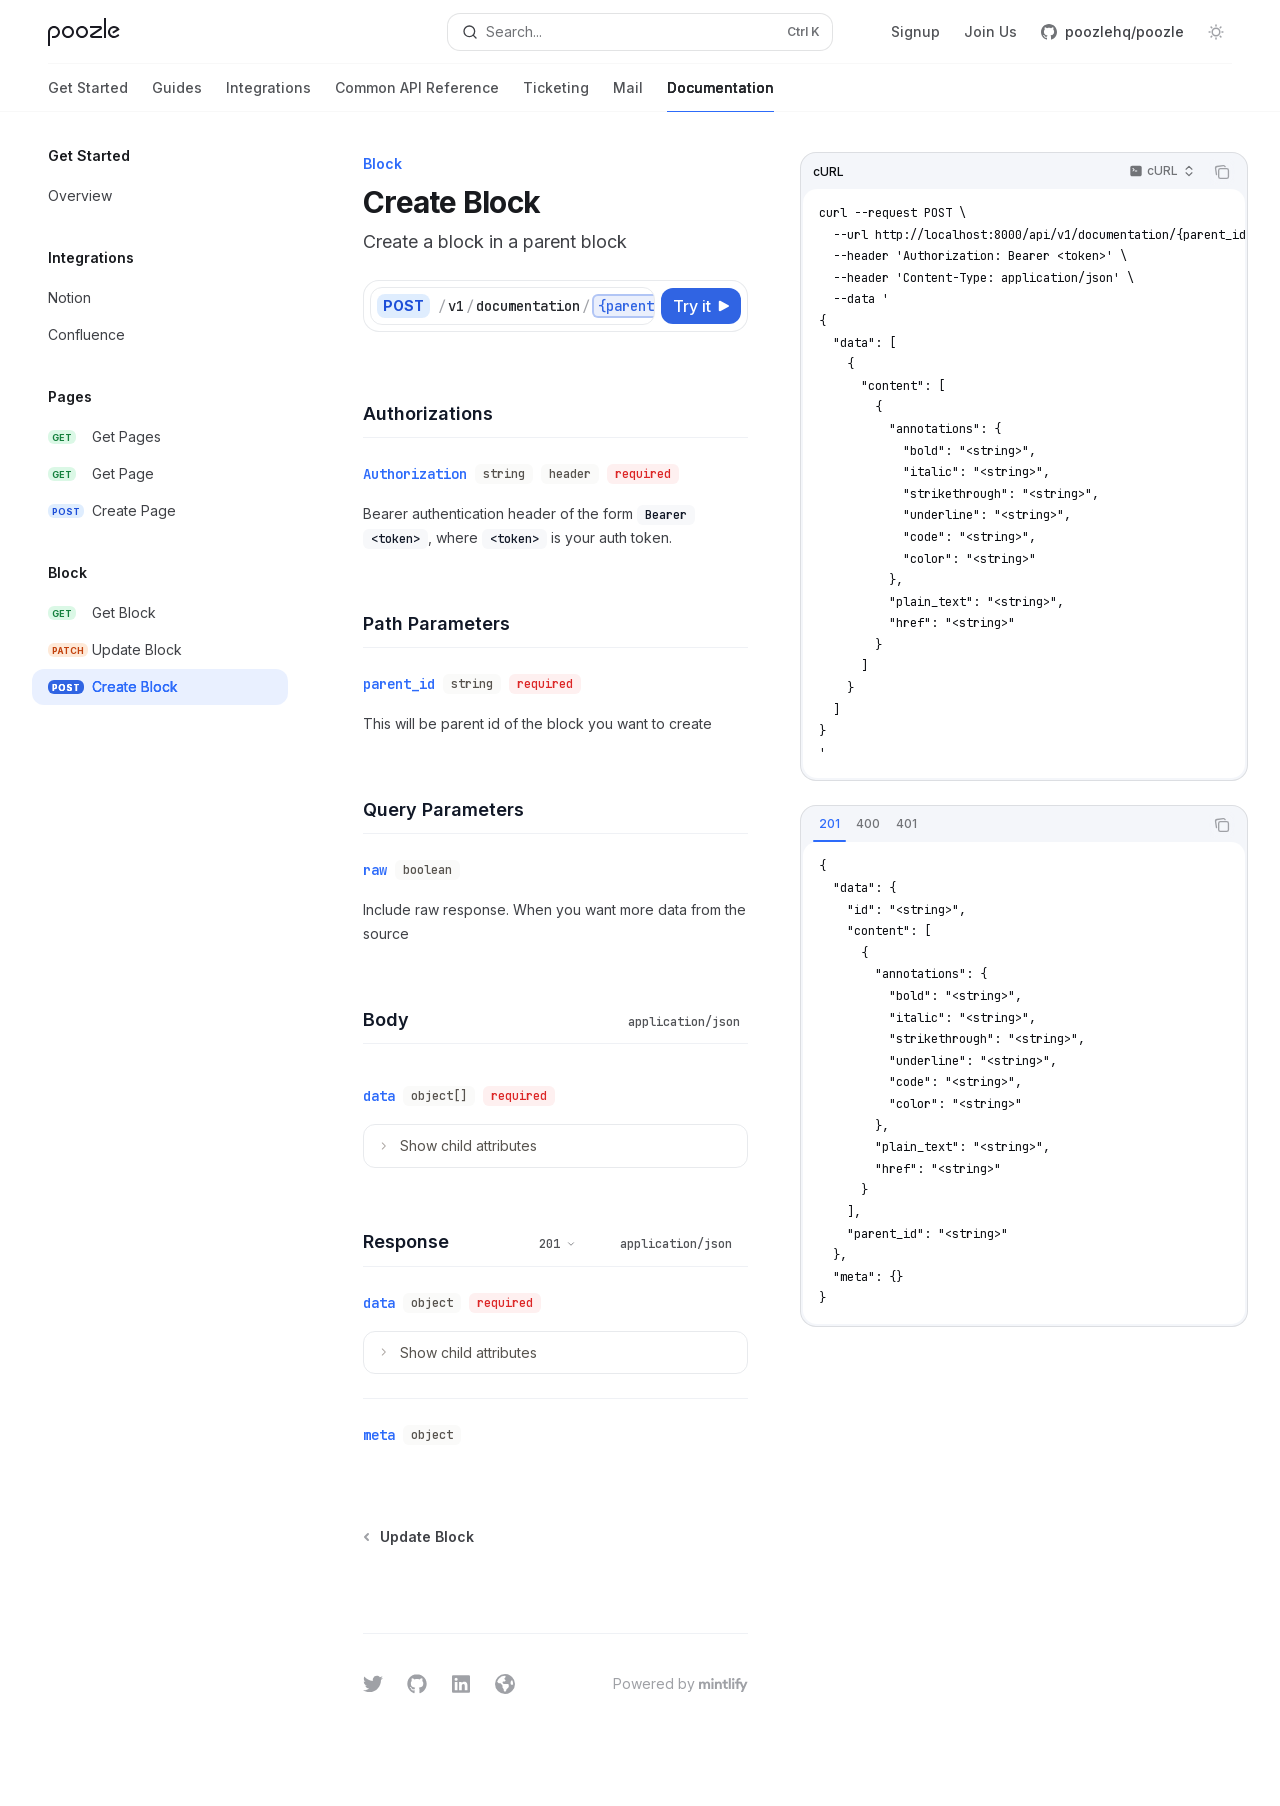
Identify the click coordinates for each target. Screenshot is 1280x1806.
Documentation (720, 95)
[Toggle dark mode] (1216, 32)
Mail (628, 95)
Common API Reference (417, 95)
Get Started (88, 95)
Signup (915, 31)
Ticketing (556, 95)
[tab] (829, 824)
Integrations (268, 95)
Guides (177, 95)
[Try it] (701, 306)
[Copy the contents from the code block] (1222, 172)
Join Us (990, 31)
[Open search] (640, 32)
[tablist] (1002, 825)
